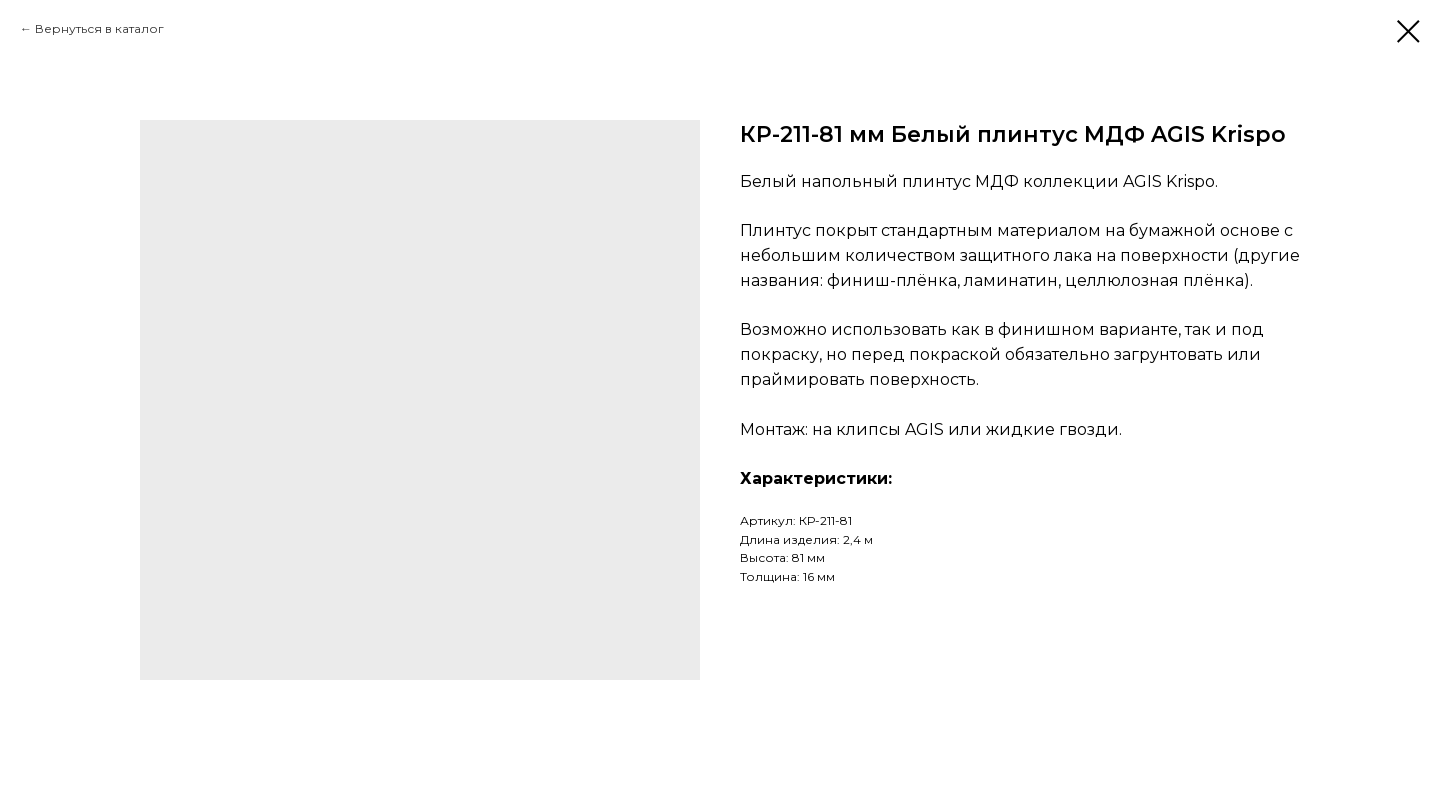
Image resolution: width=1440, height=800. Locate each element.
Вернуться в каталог (99, 28)
